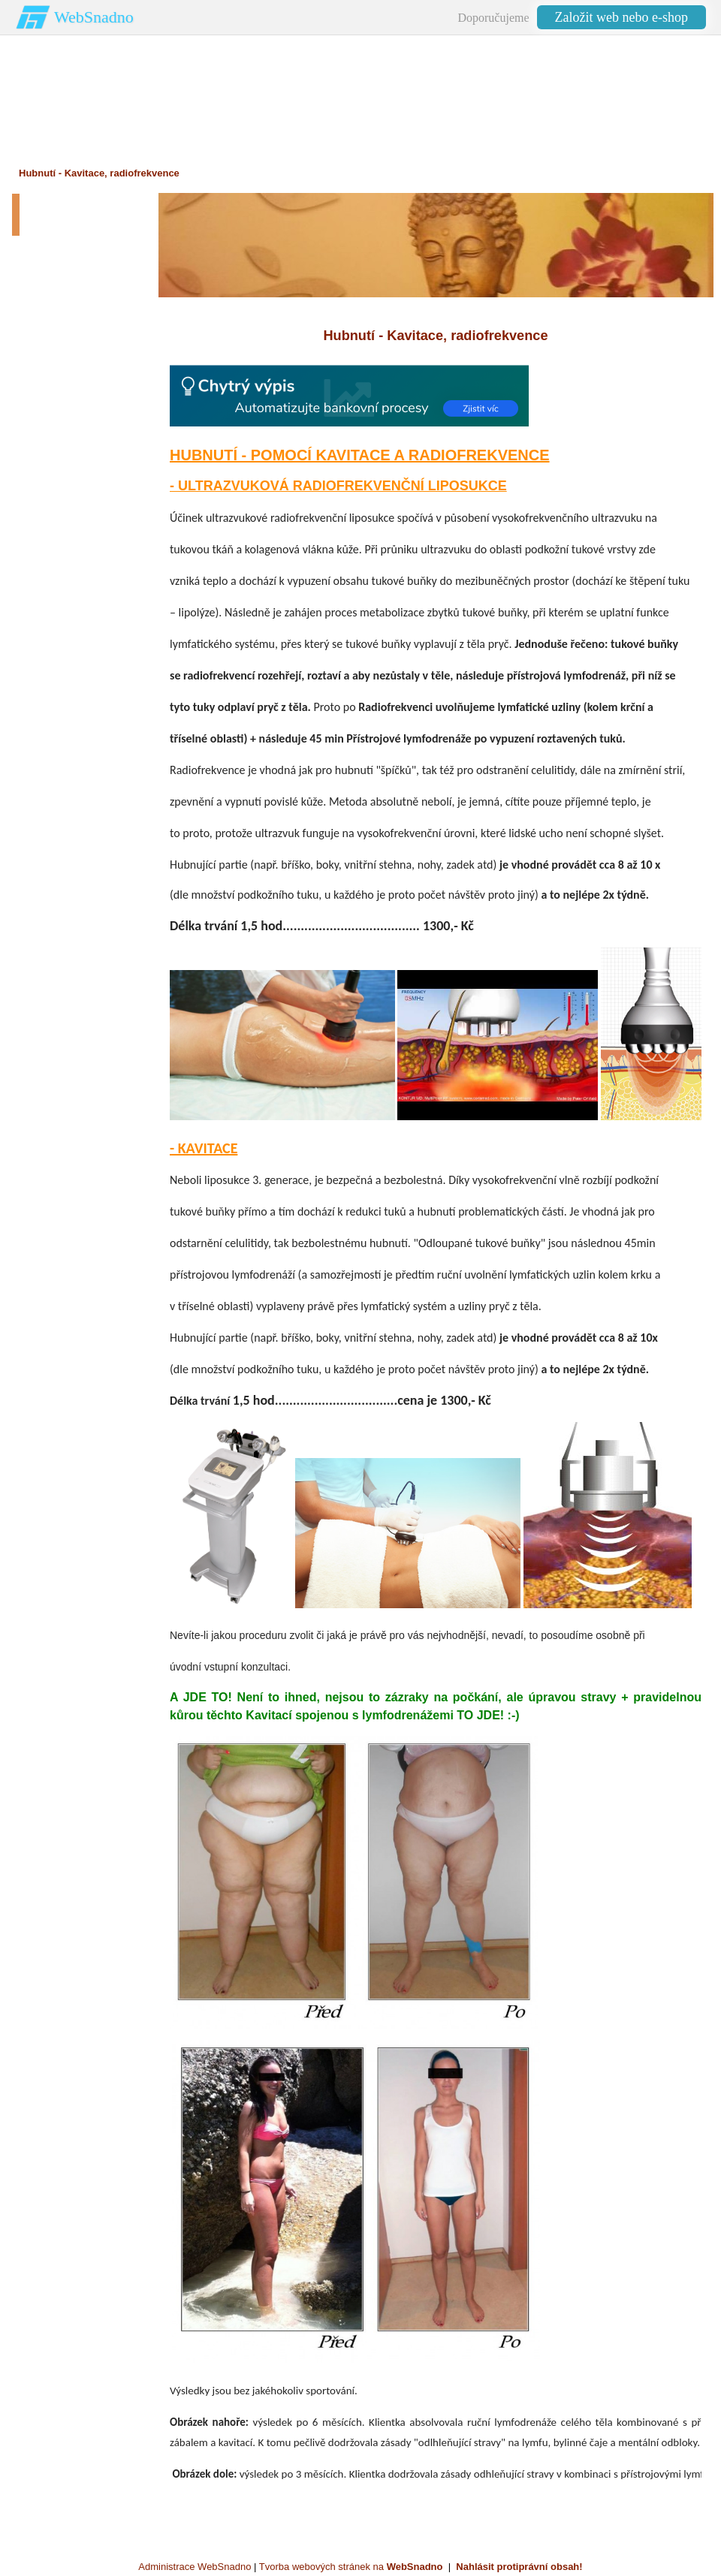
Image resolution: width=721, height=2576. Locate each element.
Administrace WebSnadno (194, 2566)
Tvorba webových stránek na (351, 2566)
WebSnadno (94, 17)
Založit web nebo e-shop (621, 17)
